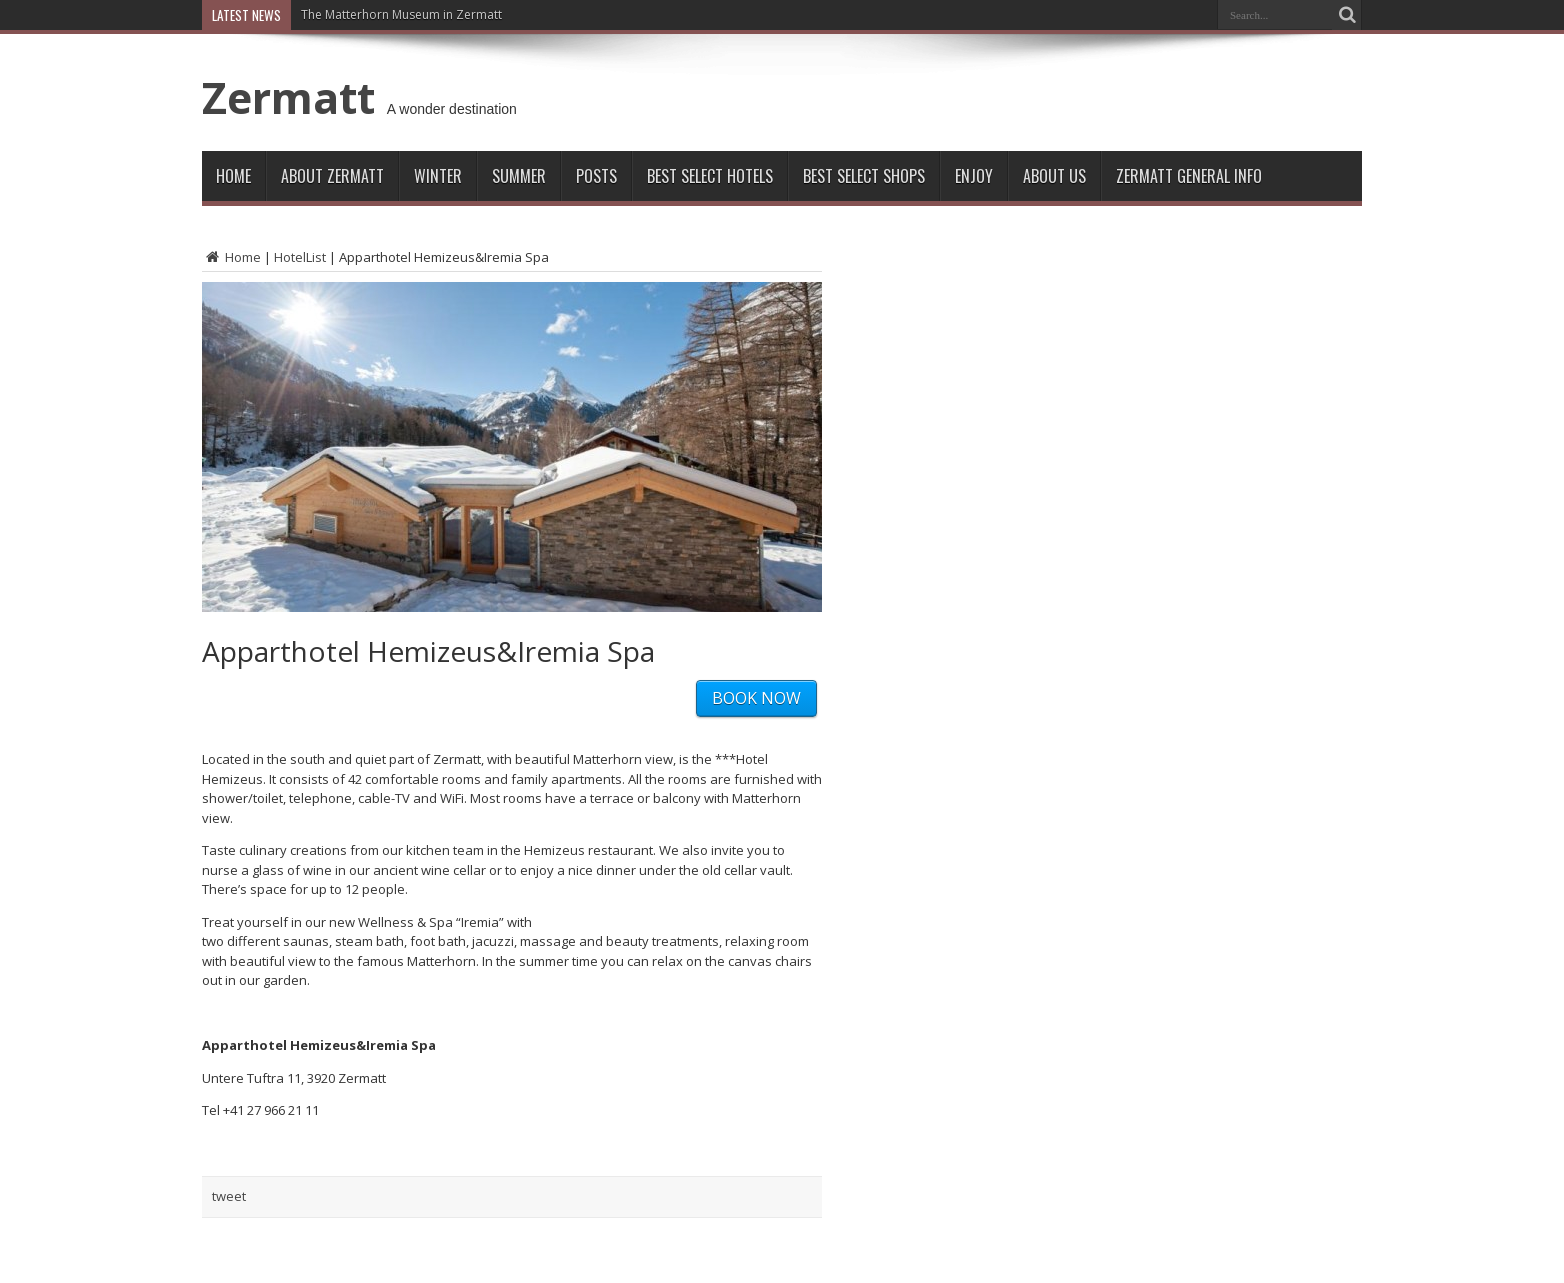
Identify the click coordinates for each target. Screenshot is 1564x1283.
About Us (1054, 176)
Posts (596, 176)
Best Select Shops (864, 176)
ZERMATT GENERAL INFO (1189, 176)
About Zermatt (332, 176)
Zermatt (288, 97)
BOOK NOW (756, 698)
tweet (229, 1196)
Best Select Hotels (710, 176)
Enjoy (974, 176)
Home (233, 176)
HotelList (300, 257)
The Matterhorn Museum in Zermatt (401, 14)
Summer (519, 176)
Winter (438, 176)
